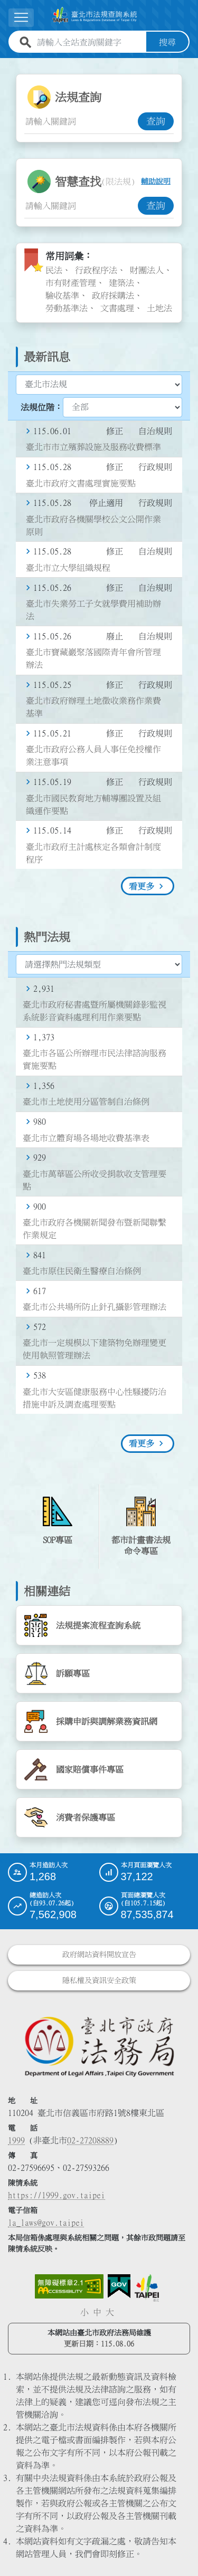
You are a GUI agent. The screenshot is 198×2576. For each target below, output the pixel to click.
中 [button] (97, 2312)
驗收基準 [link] (62, 295)
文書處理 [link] (117, 308)
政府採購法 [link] (113, 295)
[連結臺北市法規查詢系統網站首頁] (95, 15)
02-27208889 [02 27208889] (90, 2140)
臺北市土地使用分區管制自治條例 (86, 1101)
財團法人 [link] (147, 270)
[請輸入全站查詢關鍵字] (89, 42)
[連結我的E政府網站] (119, 2286)
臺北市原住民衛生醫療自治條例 (82, 1271)
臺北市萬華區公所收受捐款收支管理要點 (94, 1180)
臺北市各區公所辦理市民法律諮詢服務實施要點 (94, 1059)
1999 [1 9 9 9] (16, 2140)
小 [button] (84, 2312)
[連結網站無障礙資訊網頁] (69, 2286)
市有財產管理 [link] (70, 283)
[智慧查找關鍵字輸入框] (81, 206)
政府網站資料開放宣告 (99, 1954)
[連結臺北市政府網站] (147, 2288)
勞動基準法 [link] (66, 308)
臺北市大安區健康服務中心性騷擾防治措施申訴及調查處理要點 (94, 1398)
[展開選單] (21, 17)
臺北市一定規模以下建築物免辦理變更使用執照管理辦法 (94, 1348)
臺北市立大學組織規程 (68, 567)
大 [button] (110, 2312)
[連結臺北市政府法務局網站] (99, 2046)
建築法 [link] (121, 283)
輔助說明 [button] (156, 181)
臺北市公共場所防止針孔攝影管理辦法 (94, 1307)
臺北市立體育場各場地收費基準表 (86, 1138)
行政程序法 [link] (96, 270)
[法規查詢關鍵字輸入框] (81, 121)
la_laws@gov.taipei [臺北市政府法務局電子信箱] (46, 2222)
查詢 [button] (155, 121)
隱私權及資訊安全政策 (99, 1980)
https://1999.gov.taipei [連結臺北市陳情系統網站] (56, 2195)
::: (6, 64)
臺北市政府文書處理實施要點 (81, 483)
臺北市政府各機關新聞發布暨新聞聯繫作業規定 (94, 1228)
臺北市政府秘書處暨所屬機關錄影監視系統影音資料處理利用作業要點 (94, 1010)
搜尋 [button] (167, 42)
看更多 (141, 886)
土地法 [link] (159, 308)
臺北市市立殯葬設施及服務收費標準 (93, 447)
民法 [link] (53, 270)
